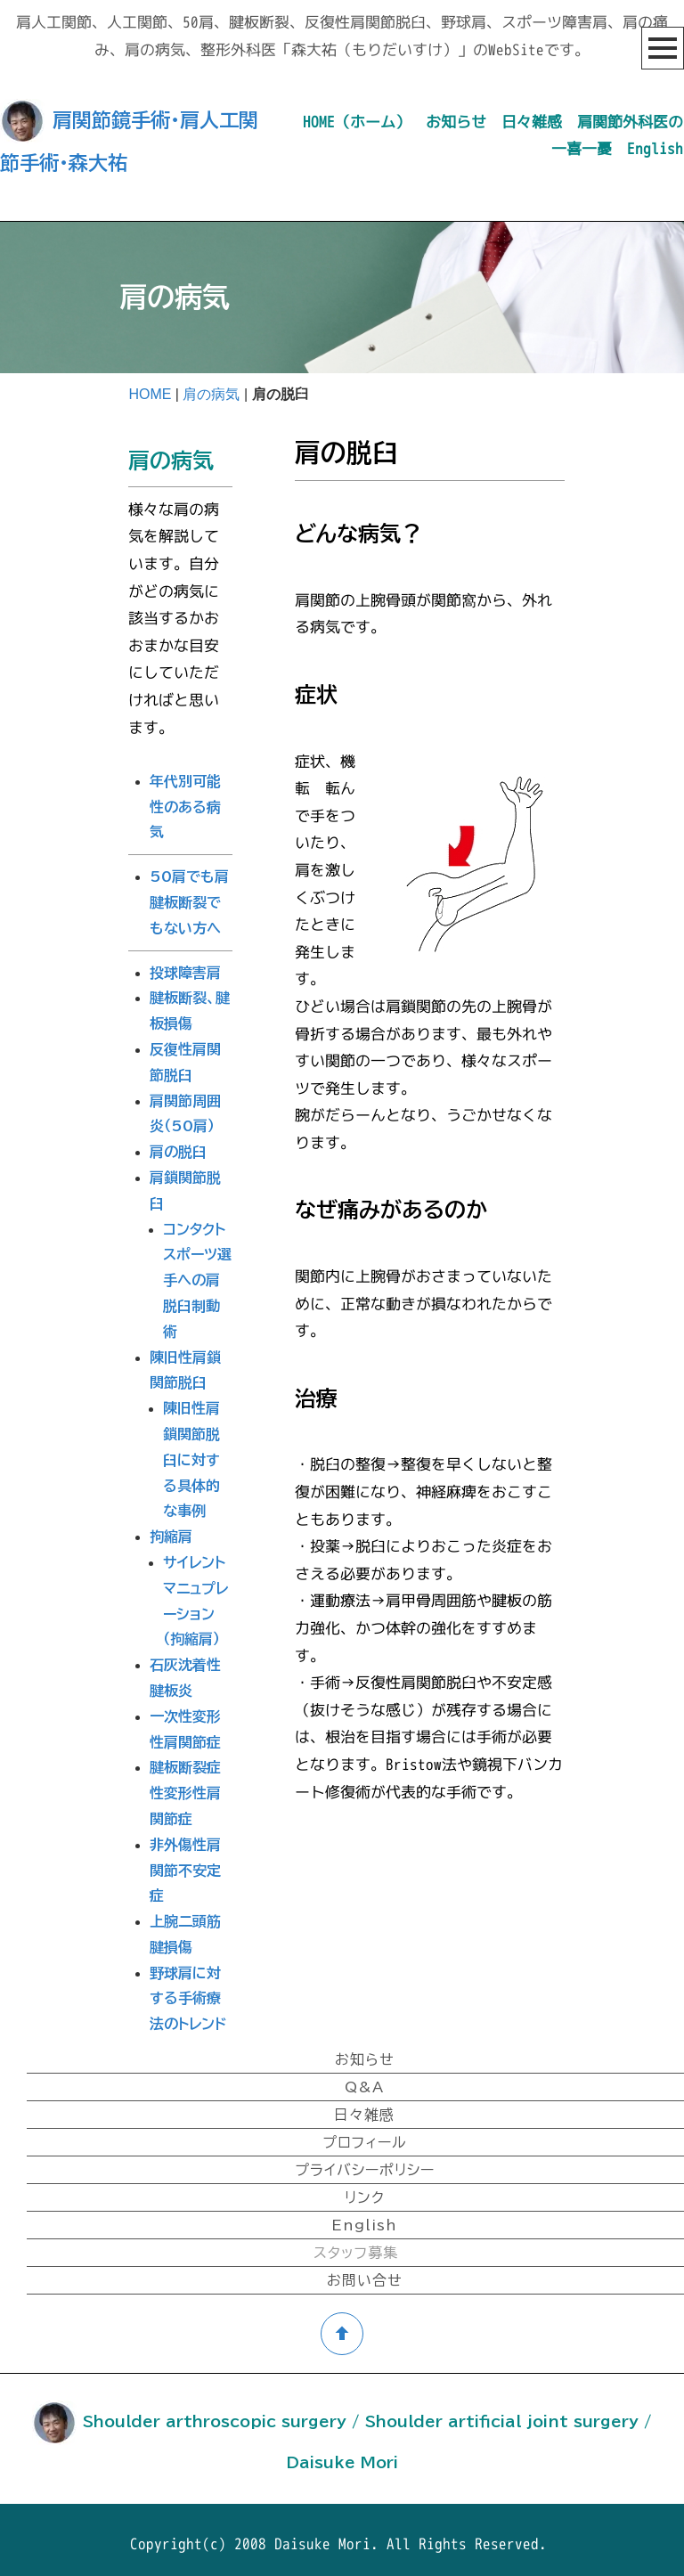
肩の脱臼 (178, 1143)
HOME (149, 394)
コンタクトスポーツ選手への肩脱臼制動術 (197, 1271)
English (655, 148)
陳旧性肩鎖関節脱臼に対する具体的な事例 (191, 1450)
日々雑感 (531, 121)
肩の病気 (211, 394)
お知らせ (456, 121)
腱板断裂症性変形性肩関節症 (185, 1784)
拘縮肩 (171, 1527)
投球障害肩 (185, 964)
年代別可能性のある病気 (185, 798)
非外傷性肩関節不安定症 (185, 1862)
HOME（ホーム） (357, 121)
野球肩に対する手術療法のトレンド (188, 1990)
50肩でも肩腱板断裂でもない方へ (189, 893)
